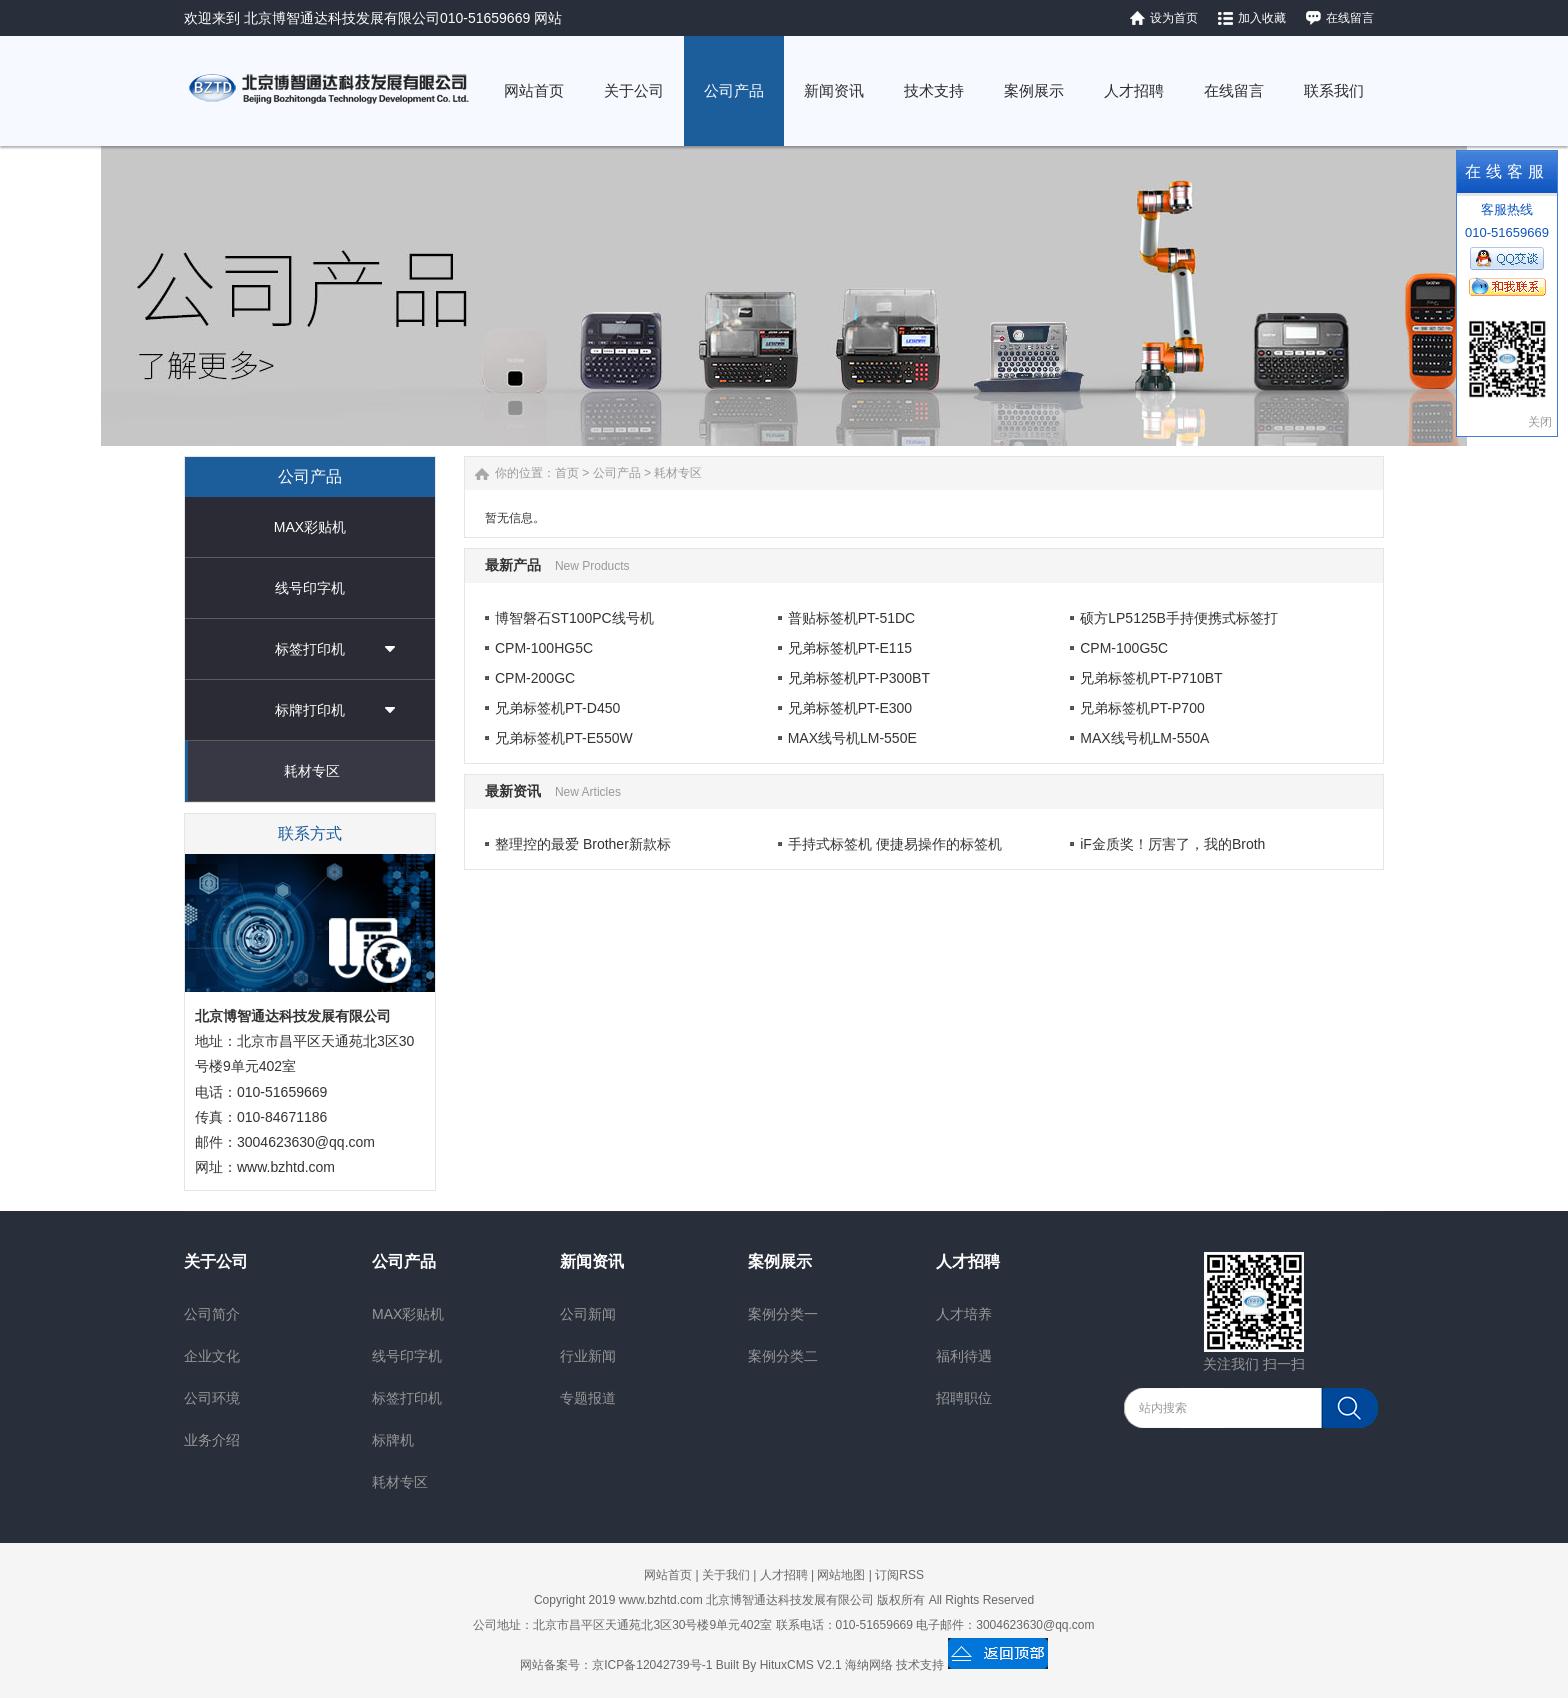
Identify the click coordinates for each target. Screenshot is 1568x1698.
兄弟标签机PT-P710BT (1151, 678)
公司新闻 (588, 1314)
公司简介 (212, 1314)
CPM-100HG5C (544, 648)
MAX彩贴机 (310, 527)
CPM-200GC (535, 678)
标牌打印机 (310, 710)
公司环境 (212, 1398)
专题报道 (588, 1398)
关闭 (1540, 422)
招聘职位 (964, 1398)
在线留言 (1350, 18)
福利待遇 (964, 1356)
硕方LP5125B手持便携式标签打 (1179, 618)
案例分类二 (783, 1356)
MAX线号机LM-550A (1144, 738)
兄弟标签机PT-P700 (1142, 708)
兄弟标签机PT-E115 (850, 648)
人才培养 (964, 1314)
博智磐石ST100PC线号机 (574, 618)
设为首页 (1174, 18)
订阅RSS (899, 1575)
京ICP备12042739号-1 (652, 1665)
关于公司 (216, 1261)
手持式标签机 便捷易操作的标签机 (895, 844)
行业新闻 (588, 1356)
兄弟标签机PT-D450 (557, 708)
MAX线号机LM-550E (852, 738)
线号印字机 (310, 588)
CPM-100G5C (1124, 648)
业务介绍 (212, 1440)
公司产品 (617, 473)
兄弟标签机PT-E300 (850, 708)
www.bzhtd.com (286, 1167)
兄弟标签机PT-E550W (564, 738)
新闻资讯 (592, 1261)
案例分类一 (783, 1314)
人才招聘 (968, 1261)
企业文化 (212, 1356)
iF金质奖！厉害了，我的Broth (1172, 844)
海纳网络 (869, 1665)
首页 (567, 473)
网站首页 (668, 1575)
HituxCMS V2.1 (801, 1665)
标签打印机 (310, 649)
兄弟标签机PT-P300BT (859, 678)
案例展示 (780, 1261)
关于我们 (726, 1575)
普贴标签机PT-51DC (852, 618)
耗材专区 (312, 771)
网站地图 (841, 1575)
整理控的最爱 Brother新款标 (583, 844)
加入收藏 (1262, 18)
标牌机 (393, 1440)
